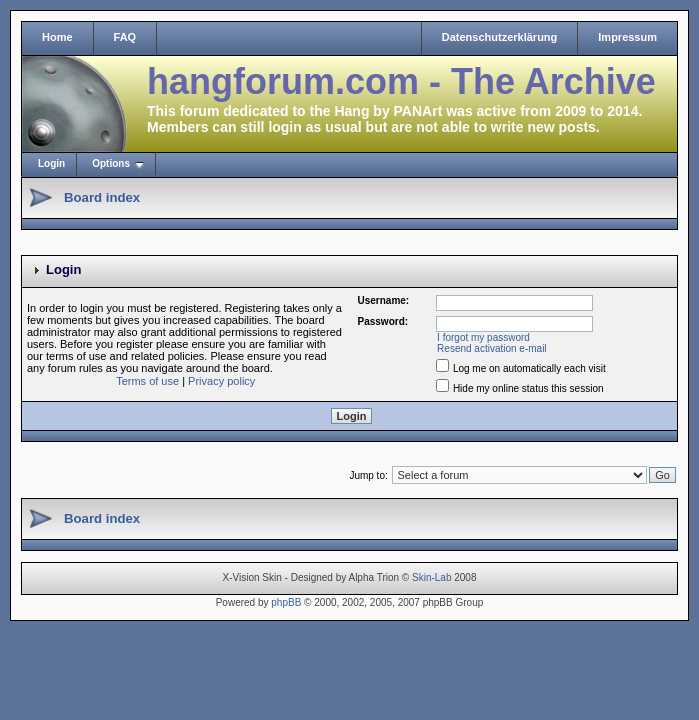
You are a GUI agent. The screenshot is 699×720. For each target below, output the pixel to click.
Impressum (627, 37)
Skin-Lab (431, 577)
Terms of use (147, 381)
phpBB (286, 602)
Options (111, 163)
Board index (102, 197)
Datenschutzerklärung (500, 37)
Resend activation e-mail (492, 348)
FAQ (125, 37)
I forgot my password (483, 337)
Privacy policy (221, 381)
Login (51, 163)
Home (57, 37)
